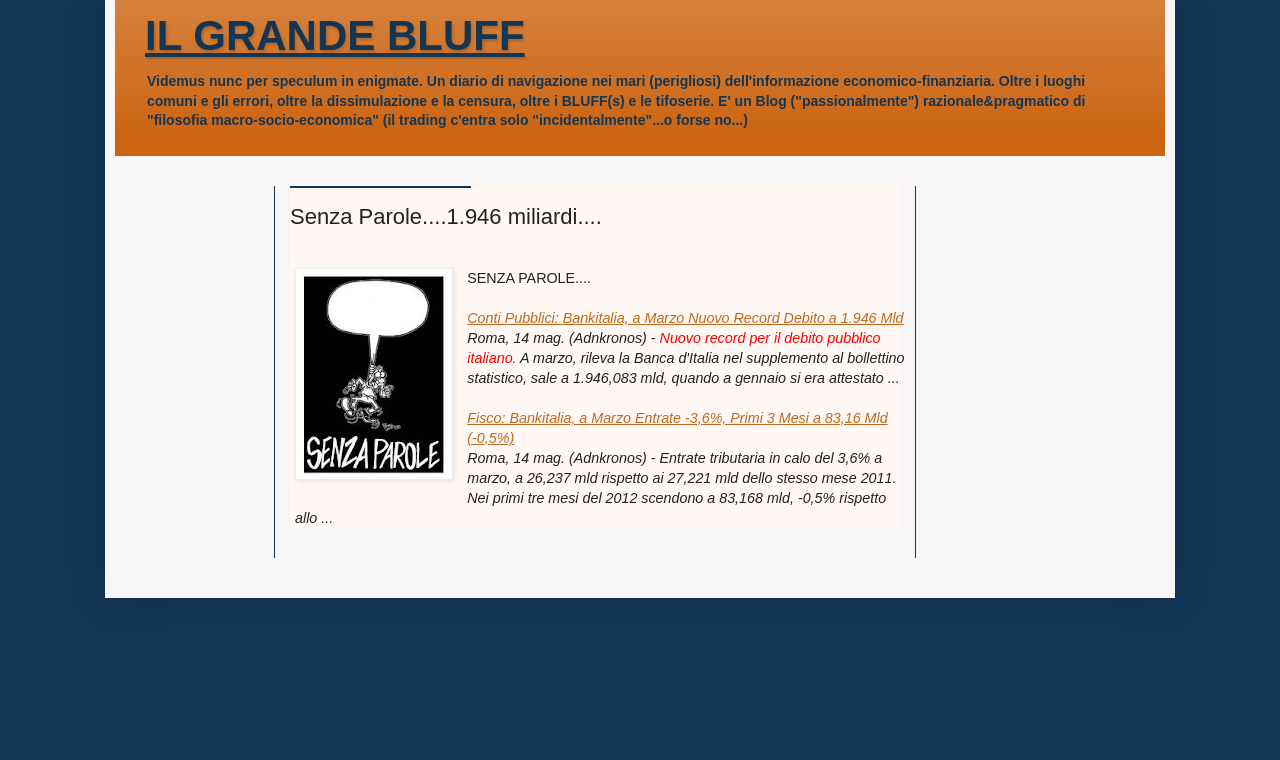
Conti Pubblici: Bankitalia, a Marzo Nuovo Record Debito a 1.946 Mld (685, 318)
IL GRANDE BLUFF (335, 35)
